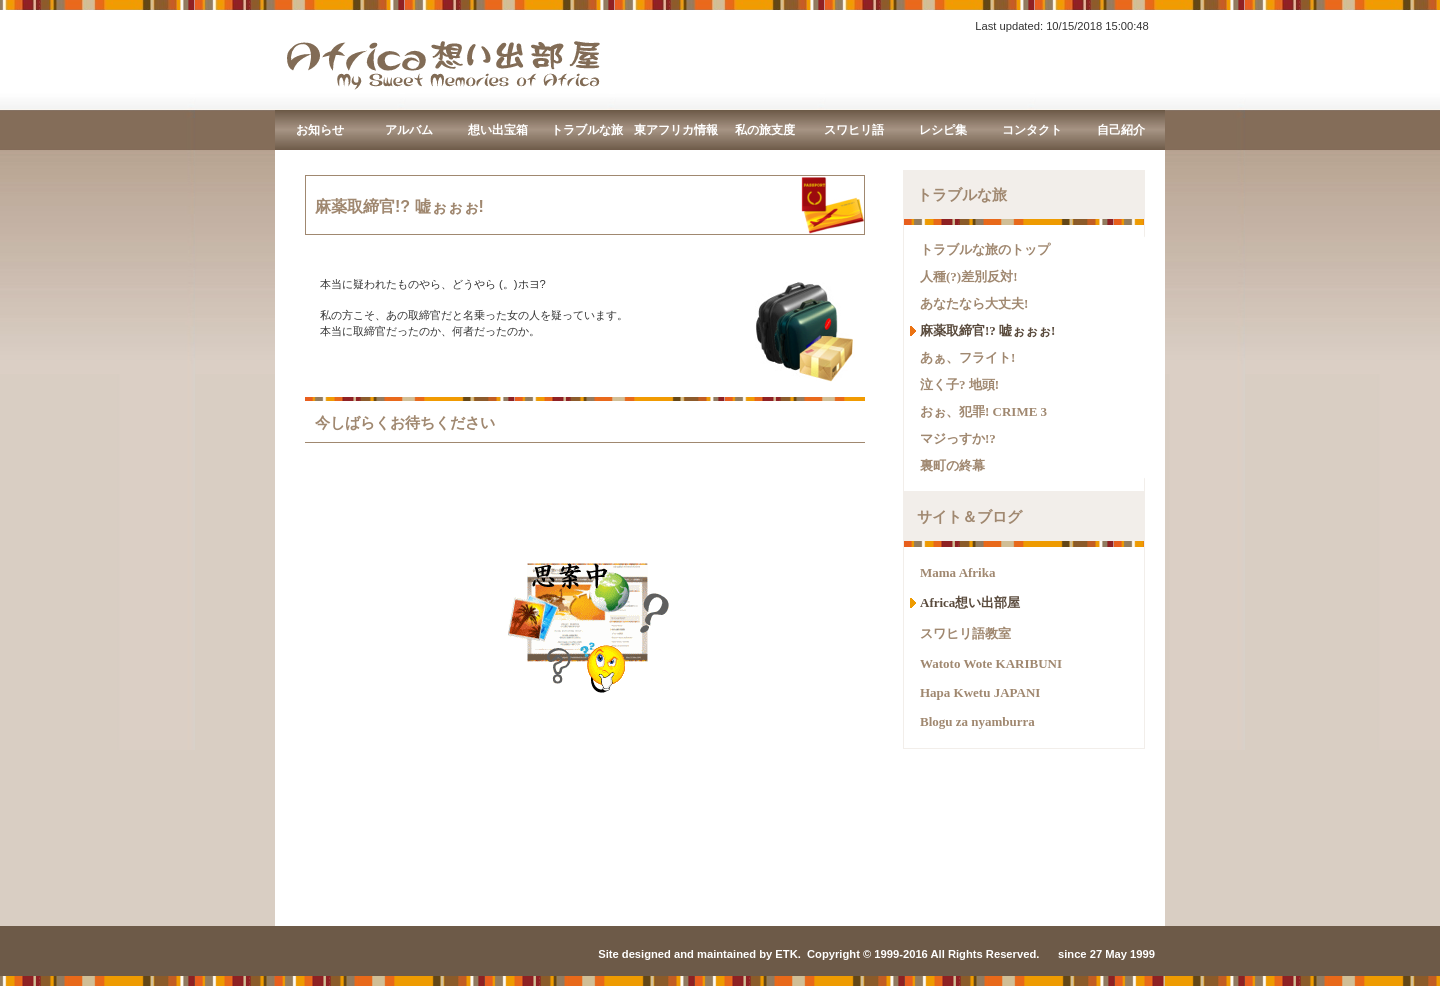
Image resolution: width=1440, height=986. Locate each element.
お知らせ (320, 130)
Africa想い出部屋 (970, 602)
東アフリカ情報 (676, 130)
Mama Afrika (957, 572)
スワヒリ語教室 (965, 633)
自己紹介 (1121, 130)
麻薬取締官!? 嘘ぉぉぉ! (987, 330)
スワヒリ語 (854, 130)
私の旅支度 (765, 130)
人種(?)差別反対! (969, 276)
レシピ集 (943, 130)
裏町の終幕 (952, 465)
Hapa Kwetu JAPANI (980, 692)
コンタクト (1032, 130)
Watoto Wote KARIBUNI (991, 663)
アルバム (409, 130)
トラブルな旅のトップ (985, 249)
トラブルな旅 (587, 130)
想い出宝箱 (498, 130)
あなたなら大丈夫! (974, 303)
